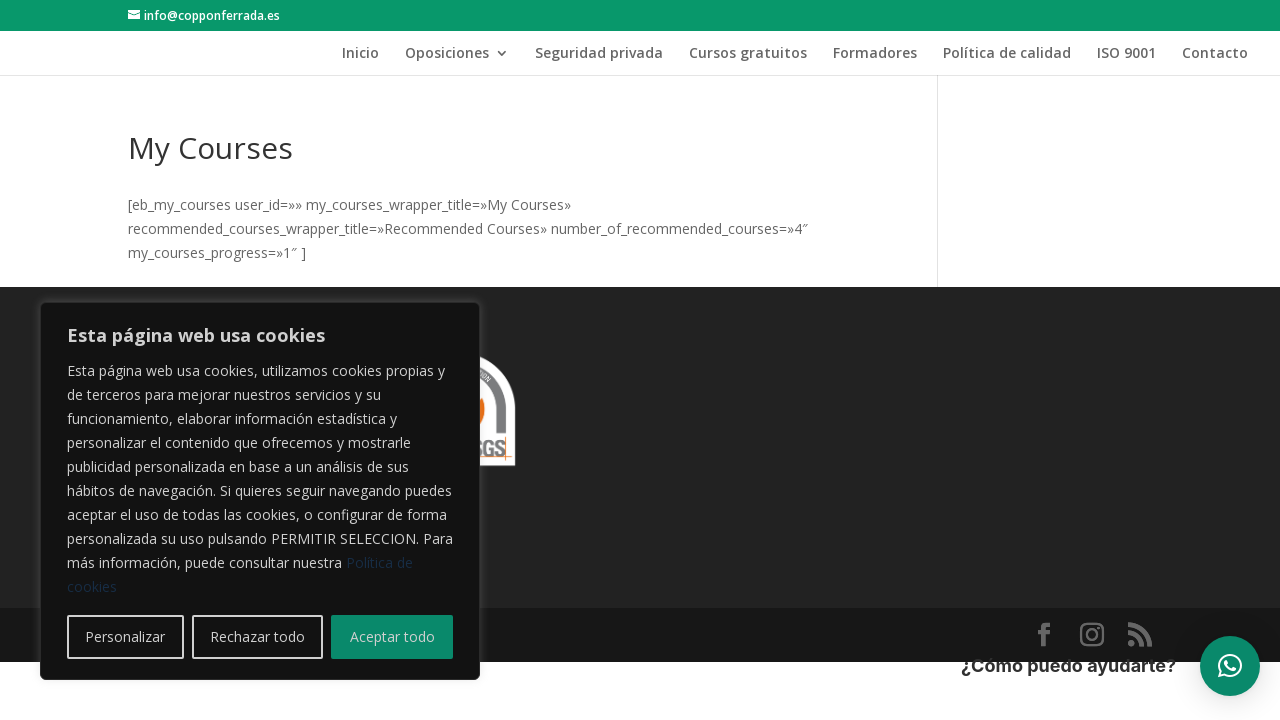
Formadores (875, 54)
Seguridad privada (599, 54)
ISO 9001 (1126, 54)
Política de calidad (1007, 54)
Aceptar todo (392, 636)
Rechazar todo (257, 636)
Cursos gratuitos (748, 54)
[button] (1230, 666)
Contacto (1215, 54)
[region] (260, 491)
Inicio (360, 54)
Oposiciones (447, 54)
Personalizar (125, 636)
